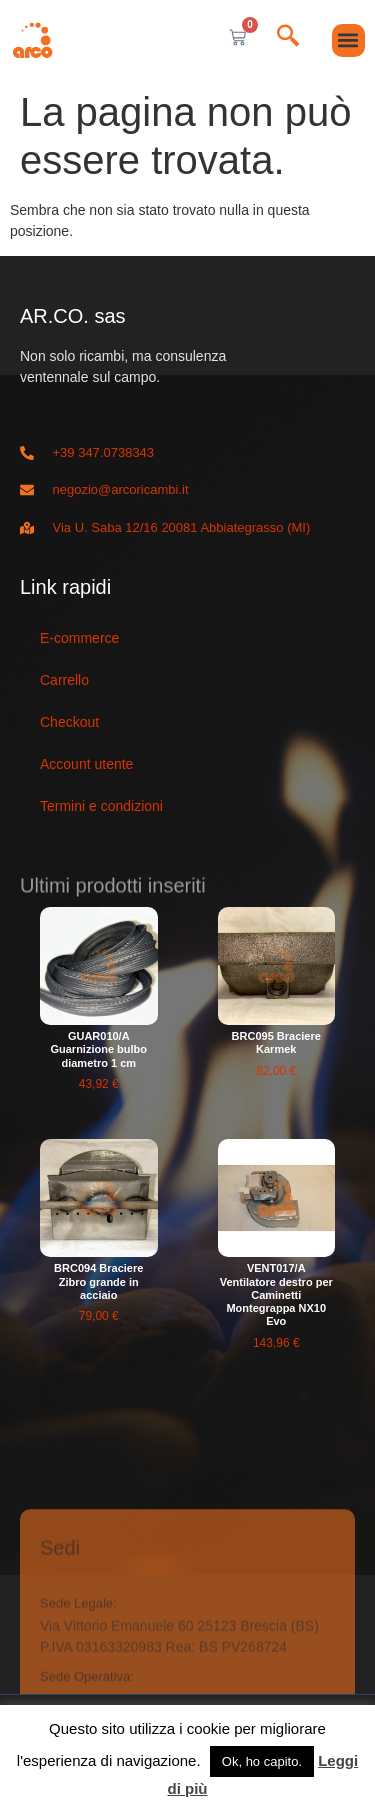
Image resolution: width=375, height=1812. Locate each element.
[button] (348, 40)
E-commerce (79, 638)
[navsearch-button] (288, 37)
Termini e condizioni (101, 806)
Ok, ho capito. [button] (262, 1761)
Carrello (64, 680)
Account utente (86, 764)
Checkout (69, 722)
